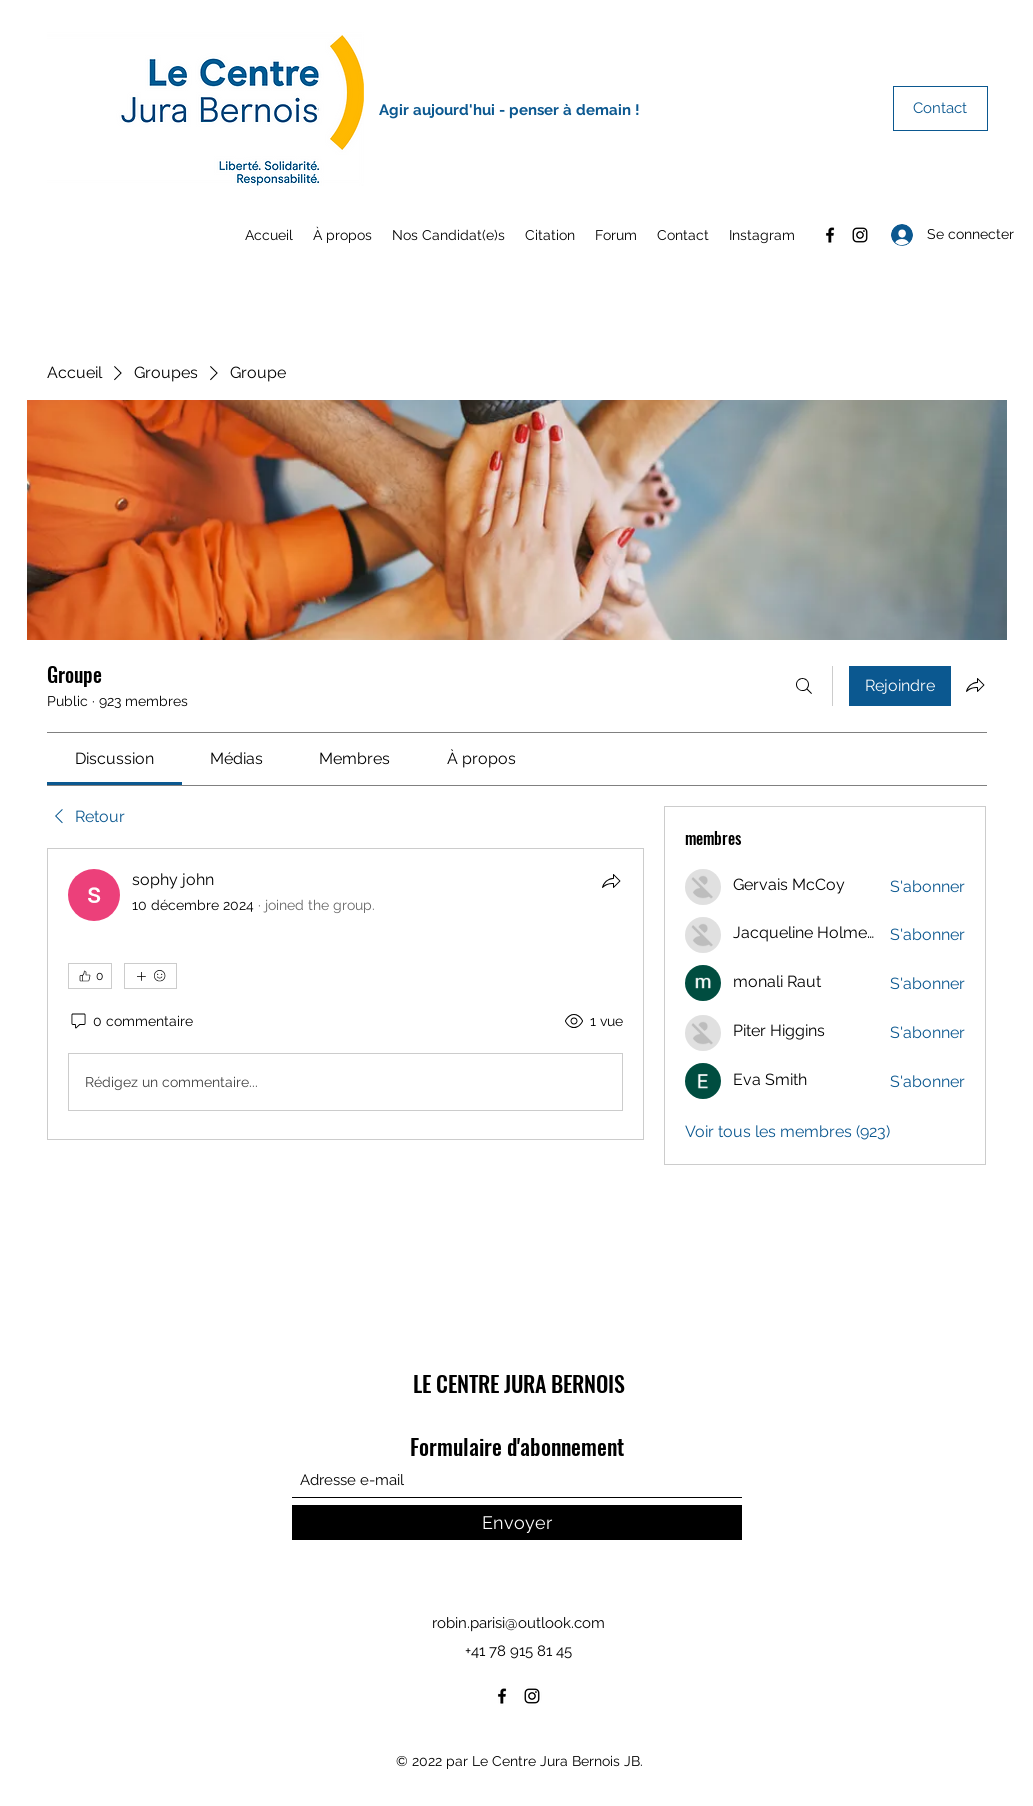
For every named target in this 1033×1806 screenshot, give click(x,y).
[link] (114, 758)
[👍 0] (90, 976)
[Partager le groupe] (975, 685)
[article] (346, 994)
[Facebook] (830, 235)
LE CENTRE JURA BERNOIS (519, 1383)
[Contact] (940, 108)
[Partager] (611, 881)
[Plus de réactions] (150, 976)
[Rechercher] (804, 686)
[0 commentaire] (130, 1022)
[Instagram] (860, 235)
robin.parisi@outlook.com (518, 1623)
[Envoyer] (517, 1522)
